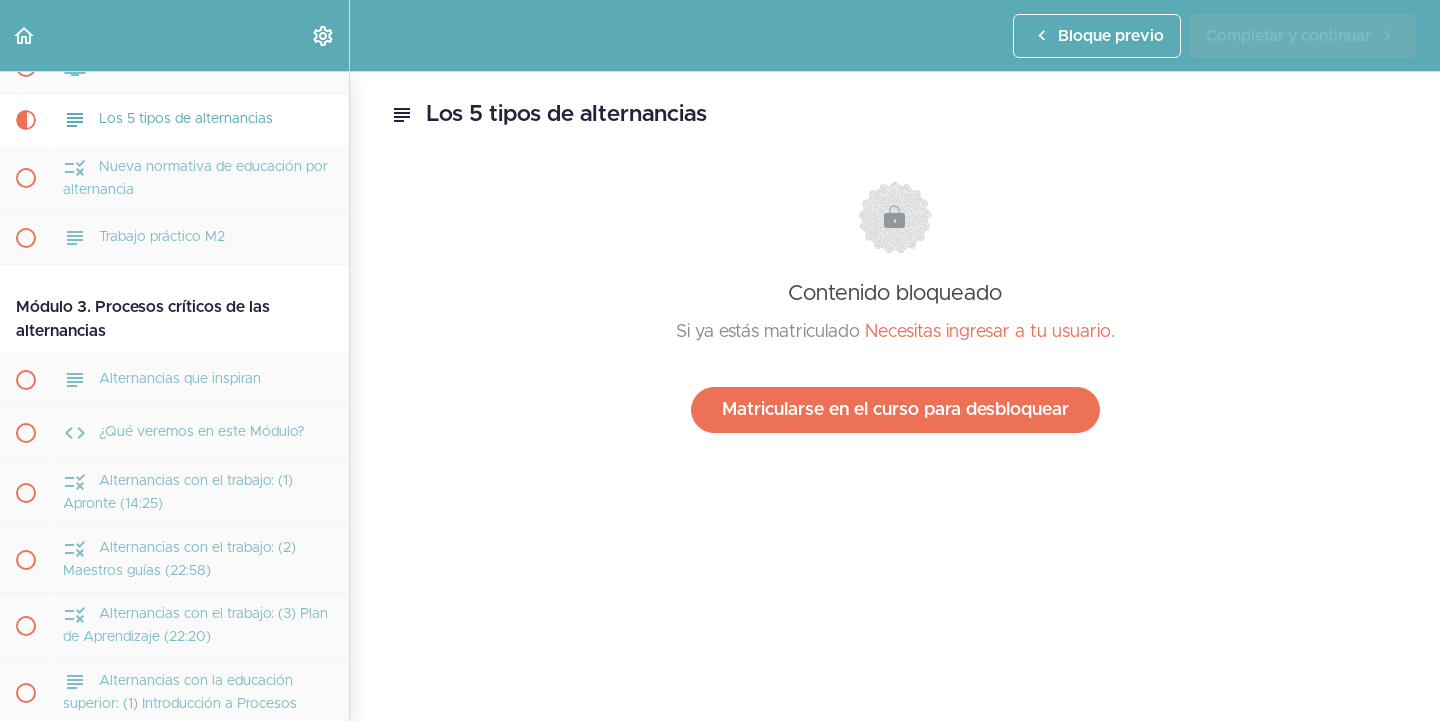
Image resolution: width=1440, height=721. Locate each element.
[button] (25, 35)
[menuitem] (324, 35)
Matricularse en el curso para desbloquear (895, 410)
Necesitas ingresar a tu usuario (988, 332)
